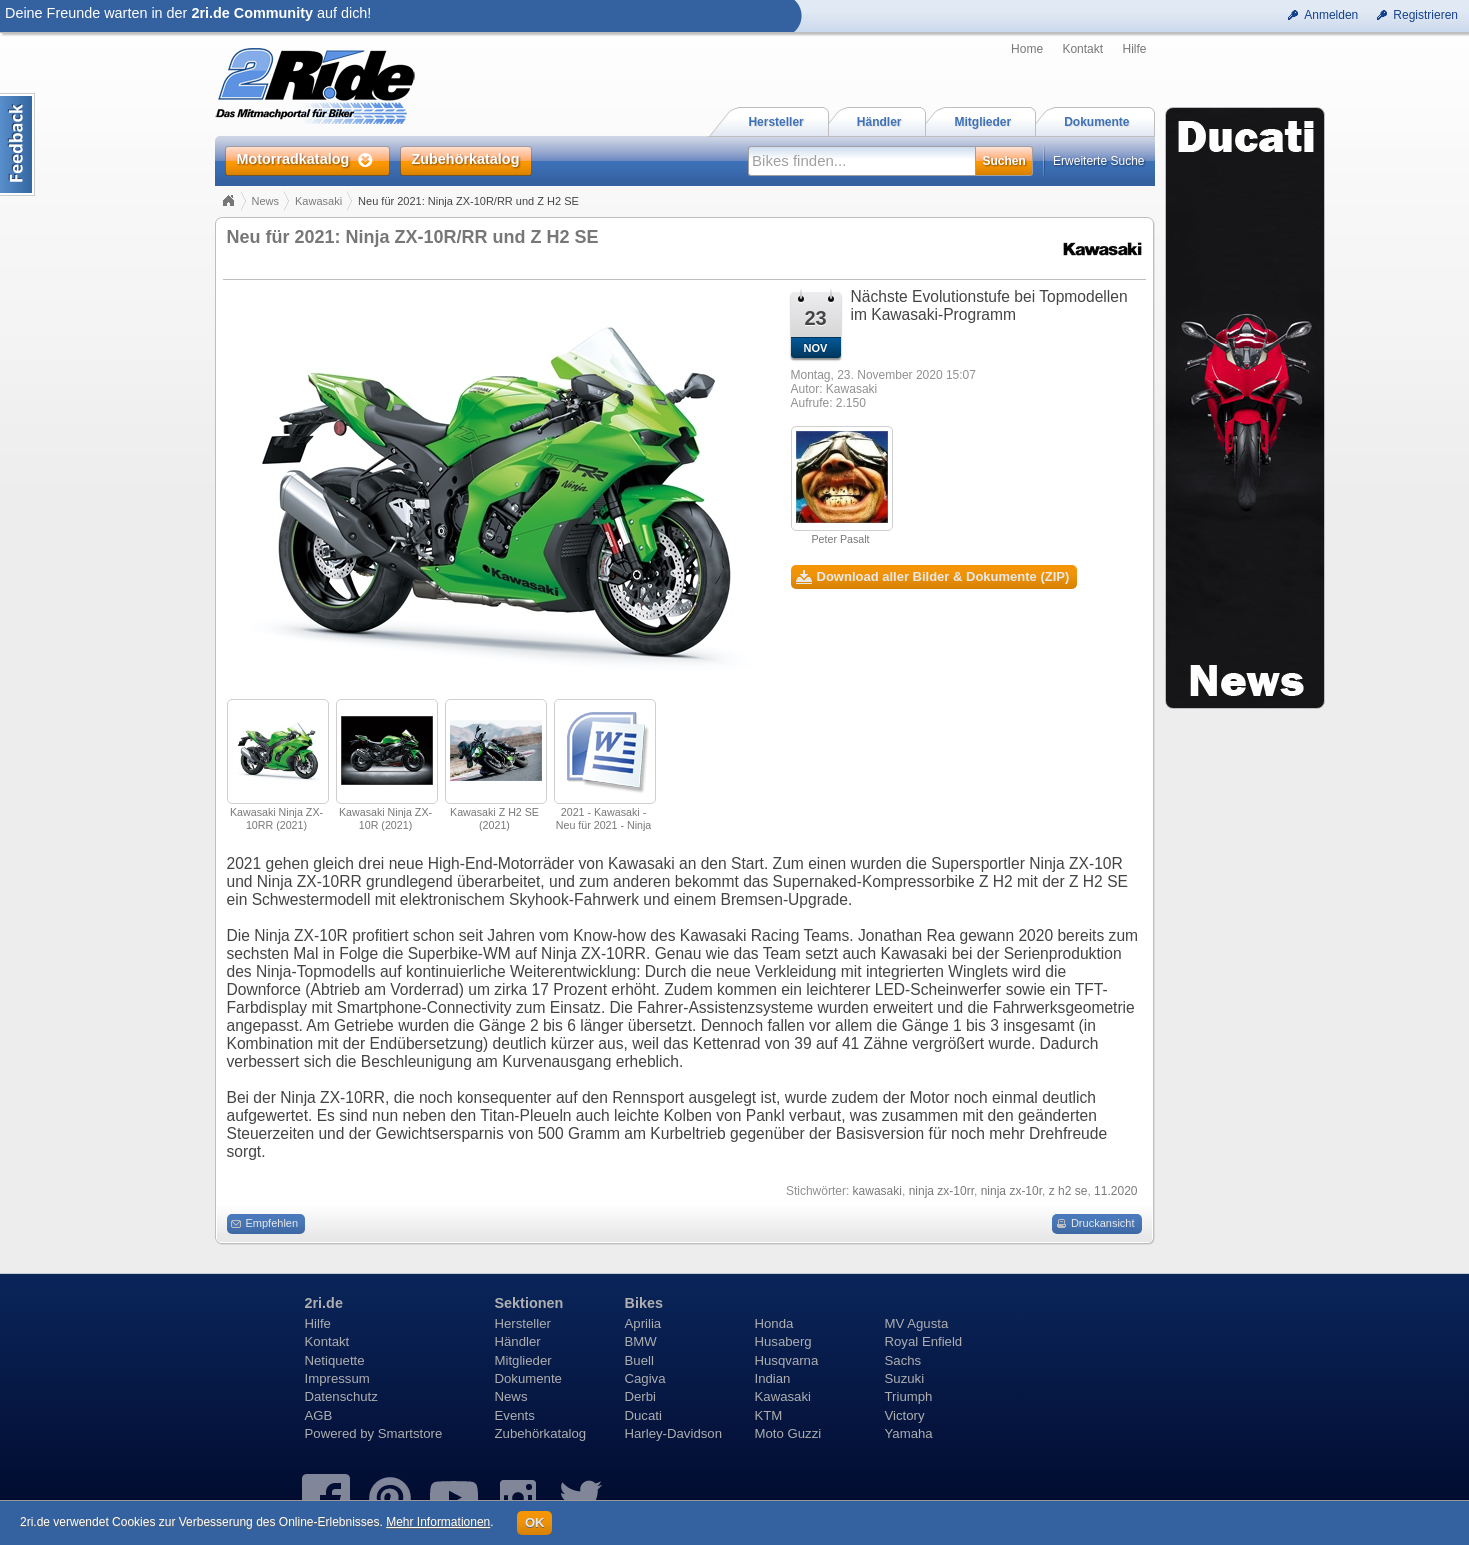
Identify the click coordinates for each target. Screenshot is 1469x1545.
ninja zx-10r (1011, 1191)
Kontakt (1082, 49)
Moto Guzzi (788, 1433)
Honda (774, 1323)
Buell (639, 1360)
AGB (319, 1415)
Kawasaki (318, 201)
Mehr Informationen (438, 1522)
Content (17, 144)
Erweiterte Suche (1098, 161)
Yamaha (909, 1433)
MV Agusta (917, 1323)
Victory (905, 1415)
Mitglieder (523, 1360)
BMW (641, 1341)
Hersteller (523, 1323)
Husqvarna (787, 1360)
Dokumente (528, 1378)
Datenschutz (341, 1396)
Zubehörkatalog (541, 1433)
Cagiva (645, 1378)
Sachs (903, 1360)
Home (1027, 49)
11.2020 (1115, 1191)
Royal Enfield (924, 1341)
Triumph (909, 1396)
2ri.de (324, 1303)
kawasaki (877, 1191)
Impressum (337, 1378)
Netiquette (335, 1360)
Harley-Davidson (673, 1433)
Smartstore (410, 1433)
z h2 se (1068, 1191)
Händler (518, 1341)
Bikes (644, 1303)
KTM (769, 1415)
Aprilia (643, 1323)
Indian (773, 1378)
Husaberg (783, 1341)
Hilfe (1134, 49)
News (266, 201)
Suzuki (905, 1378)
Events (515, 1415)
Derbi (641, 1396)
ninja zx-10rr (941, 1191)
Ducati (643, 1415)
